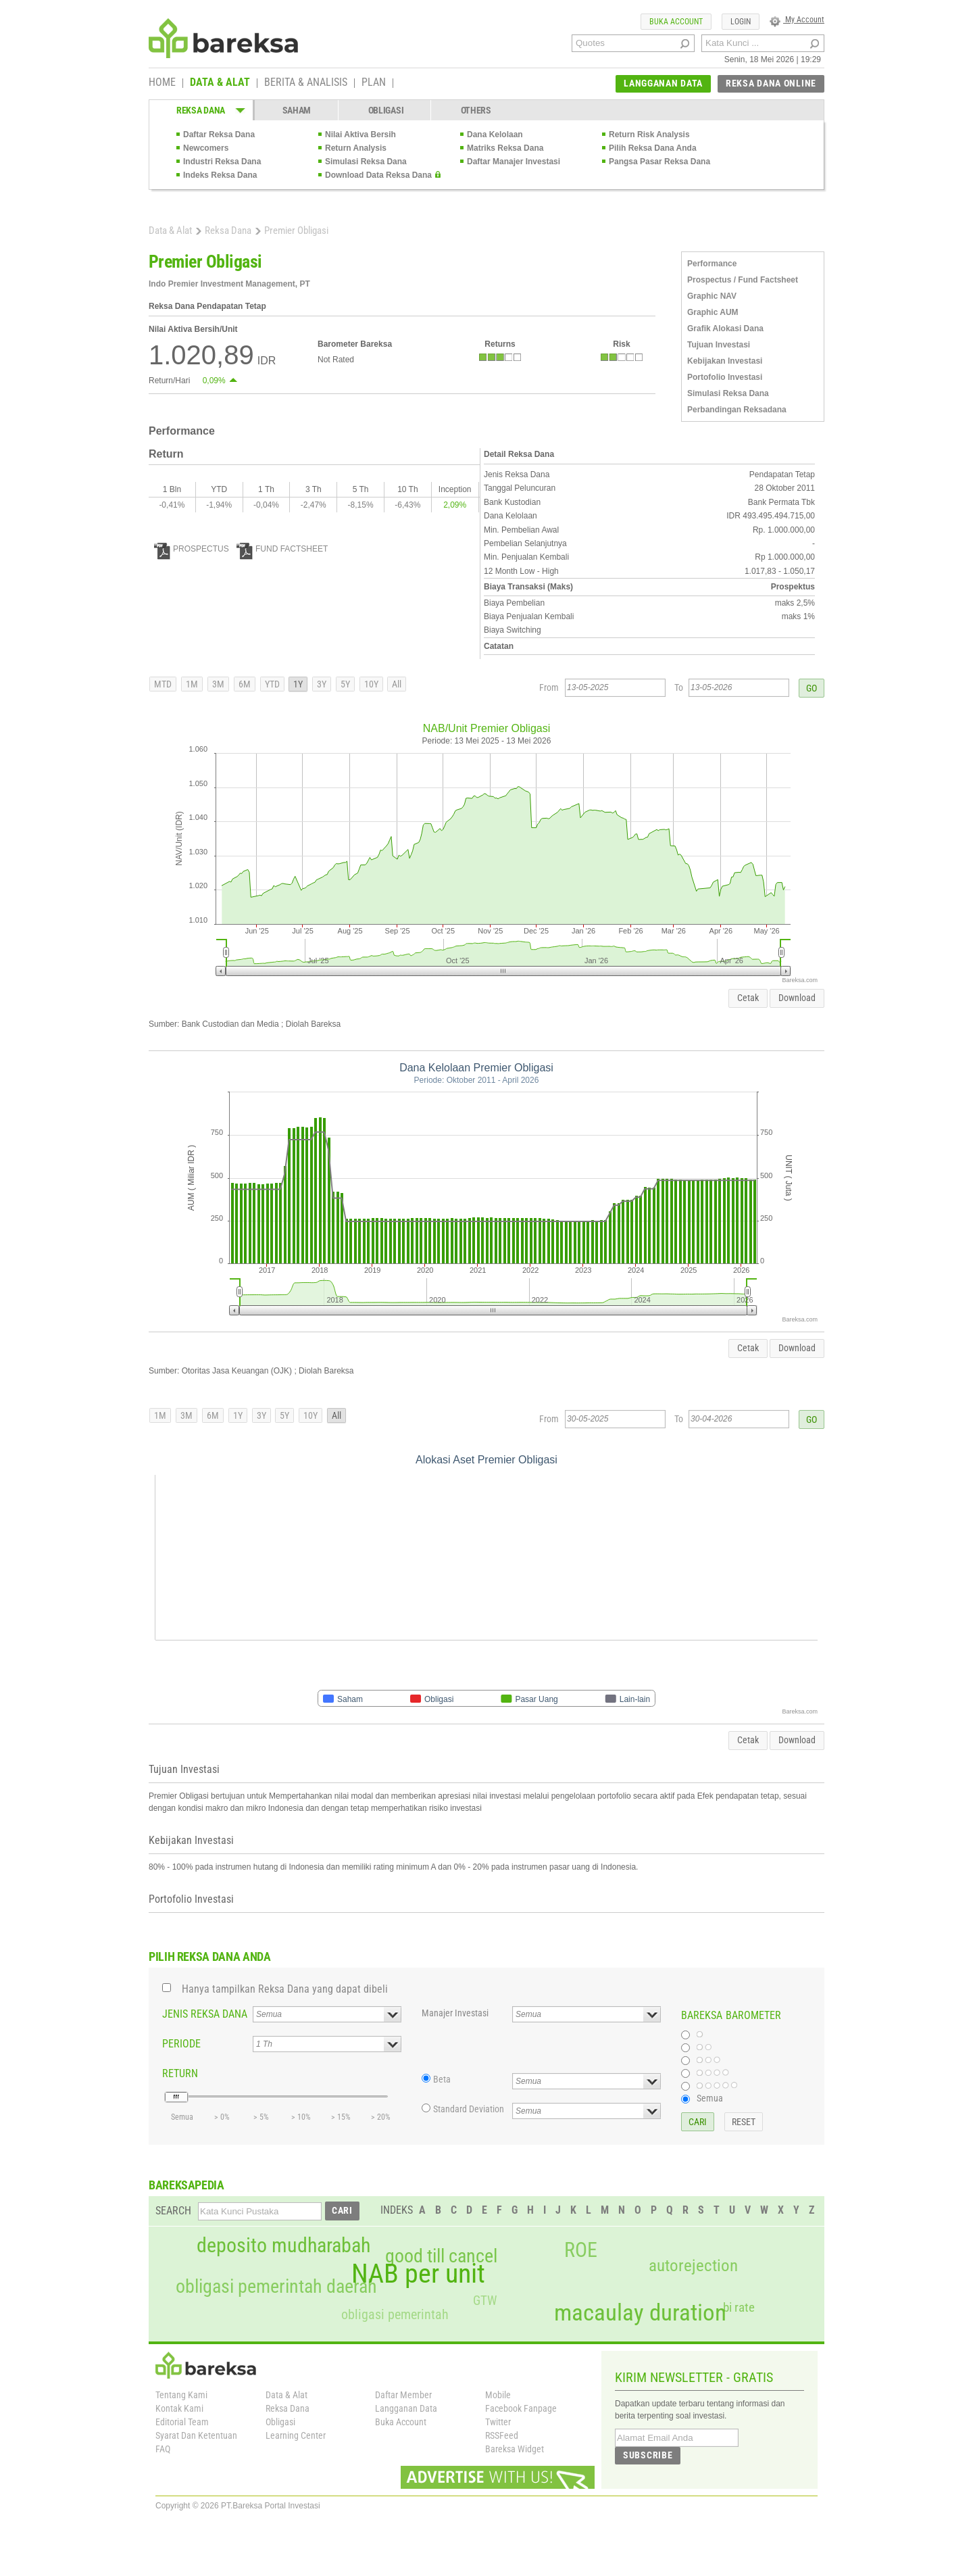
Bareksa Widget (514, 2449)
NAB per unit (418, 2273)
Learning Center (296, 2435)
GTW (485, 2300)
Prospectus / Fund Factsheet (742, 280)
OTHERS (476, 110)
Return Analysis (355, 148)
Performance (712, 263)
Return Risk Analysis (649, 134)
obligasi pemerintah (395, 2314)
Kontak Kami (179, 2408)
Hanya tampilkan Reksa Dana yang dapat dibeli (285, 1989)
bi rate (739, 2307)
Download (797, 997)
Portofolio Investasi (724, 377)
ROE (580, 2250)
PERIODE (181, 2043)
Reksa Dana (228, 230)
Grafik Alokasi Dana (725, 328)
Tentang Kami (181, 2394)
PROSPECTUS (191, 549)
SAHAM (296, 110)
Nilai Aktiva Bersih (360, 134)
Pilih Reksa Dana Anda (653, 148)
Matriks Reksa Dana (505, 148)
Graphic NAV (712, 296)
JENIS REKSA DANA (204, 2014)
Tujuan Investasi (718, 344)
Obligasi (280, 2421)
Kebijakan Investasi (724, 361)
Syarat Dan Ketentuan (196, 2435)
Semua (710, 2098)
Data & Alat (170, 230)
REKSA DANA (200, 110)
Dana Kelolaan (495, 134)
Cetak (748, 997)
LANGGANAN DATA (663, 83)
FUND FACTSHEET (282, 549)
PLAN (373, 83)
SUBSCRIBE (647, 2455)
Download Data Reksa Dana (378, 175)
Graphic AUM (713, 312)
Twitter (498, 2421)
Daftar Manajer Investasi (513, 161)
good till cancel (441, 2256)
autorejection (693, 2265)
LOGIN (740, 21)
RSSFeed (501, 2435)
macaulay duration (640, 2313)
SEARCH (173, 2210)
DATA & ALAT (220, 83)
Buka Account (400, 2421)
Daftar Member (403, 2394)
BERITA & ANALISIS (305, 83)
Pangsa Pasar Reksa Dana (659, 161)
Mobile (498, 2394)
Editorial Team (182, 2421)
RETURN (180, 2073)
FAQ (162, 2449)
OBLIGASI (386, 110)
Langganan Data (406, 2408)
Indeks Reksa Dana (220, 175)
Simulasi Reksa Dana (366, 161)
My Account (797, 19)
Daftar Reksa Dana (219, 134)
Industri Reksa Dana (222, 161)
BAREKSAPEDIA (186, 2185)
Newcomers (205, 148)
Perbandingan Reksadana (737, 409)
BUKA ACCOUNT (676, 21)
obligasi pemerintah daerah (276, 2286)
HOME (162, 83)
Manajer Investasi (455, 2013)
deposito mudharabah (283, 2245)
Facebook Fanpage (521, 2408)
